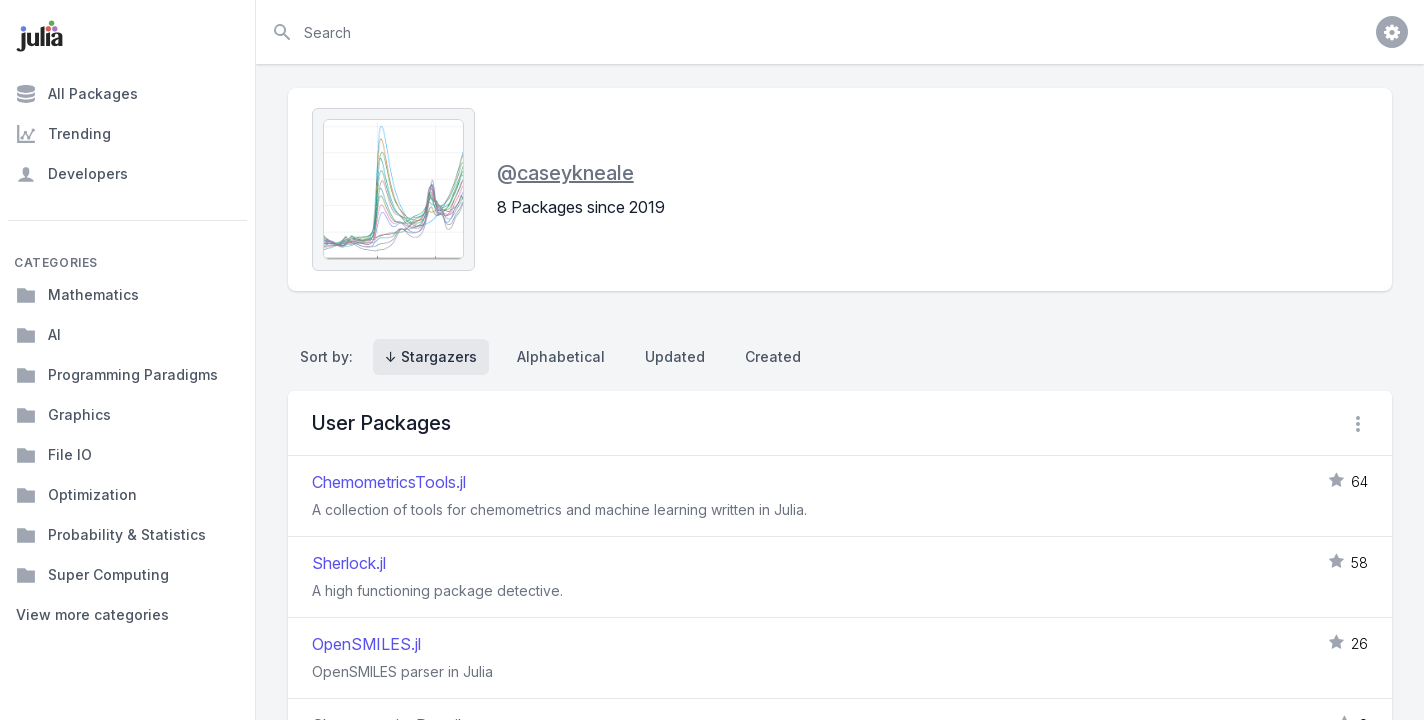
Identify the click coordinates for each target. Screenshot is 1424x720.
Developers (72, 174)
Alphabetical (561, 356)
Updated (675, 356)
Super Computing (92, 575)
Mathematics (77, 295)
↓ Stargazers (431, 356)
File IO (54, 455)
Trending (63, 134)
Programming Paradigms (117, 375)
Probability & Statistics (111, 535)
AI (38, 335)
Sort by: (330, 356)
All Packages (77, 94)
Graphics (63, 415)
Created (773, 356)
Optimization (76, 495)
